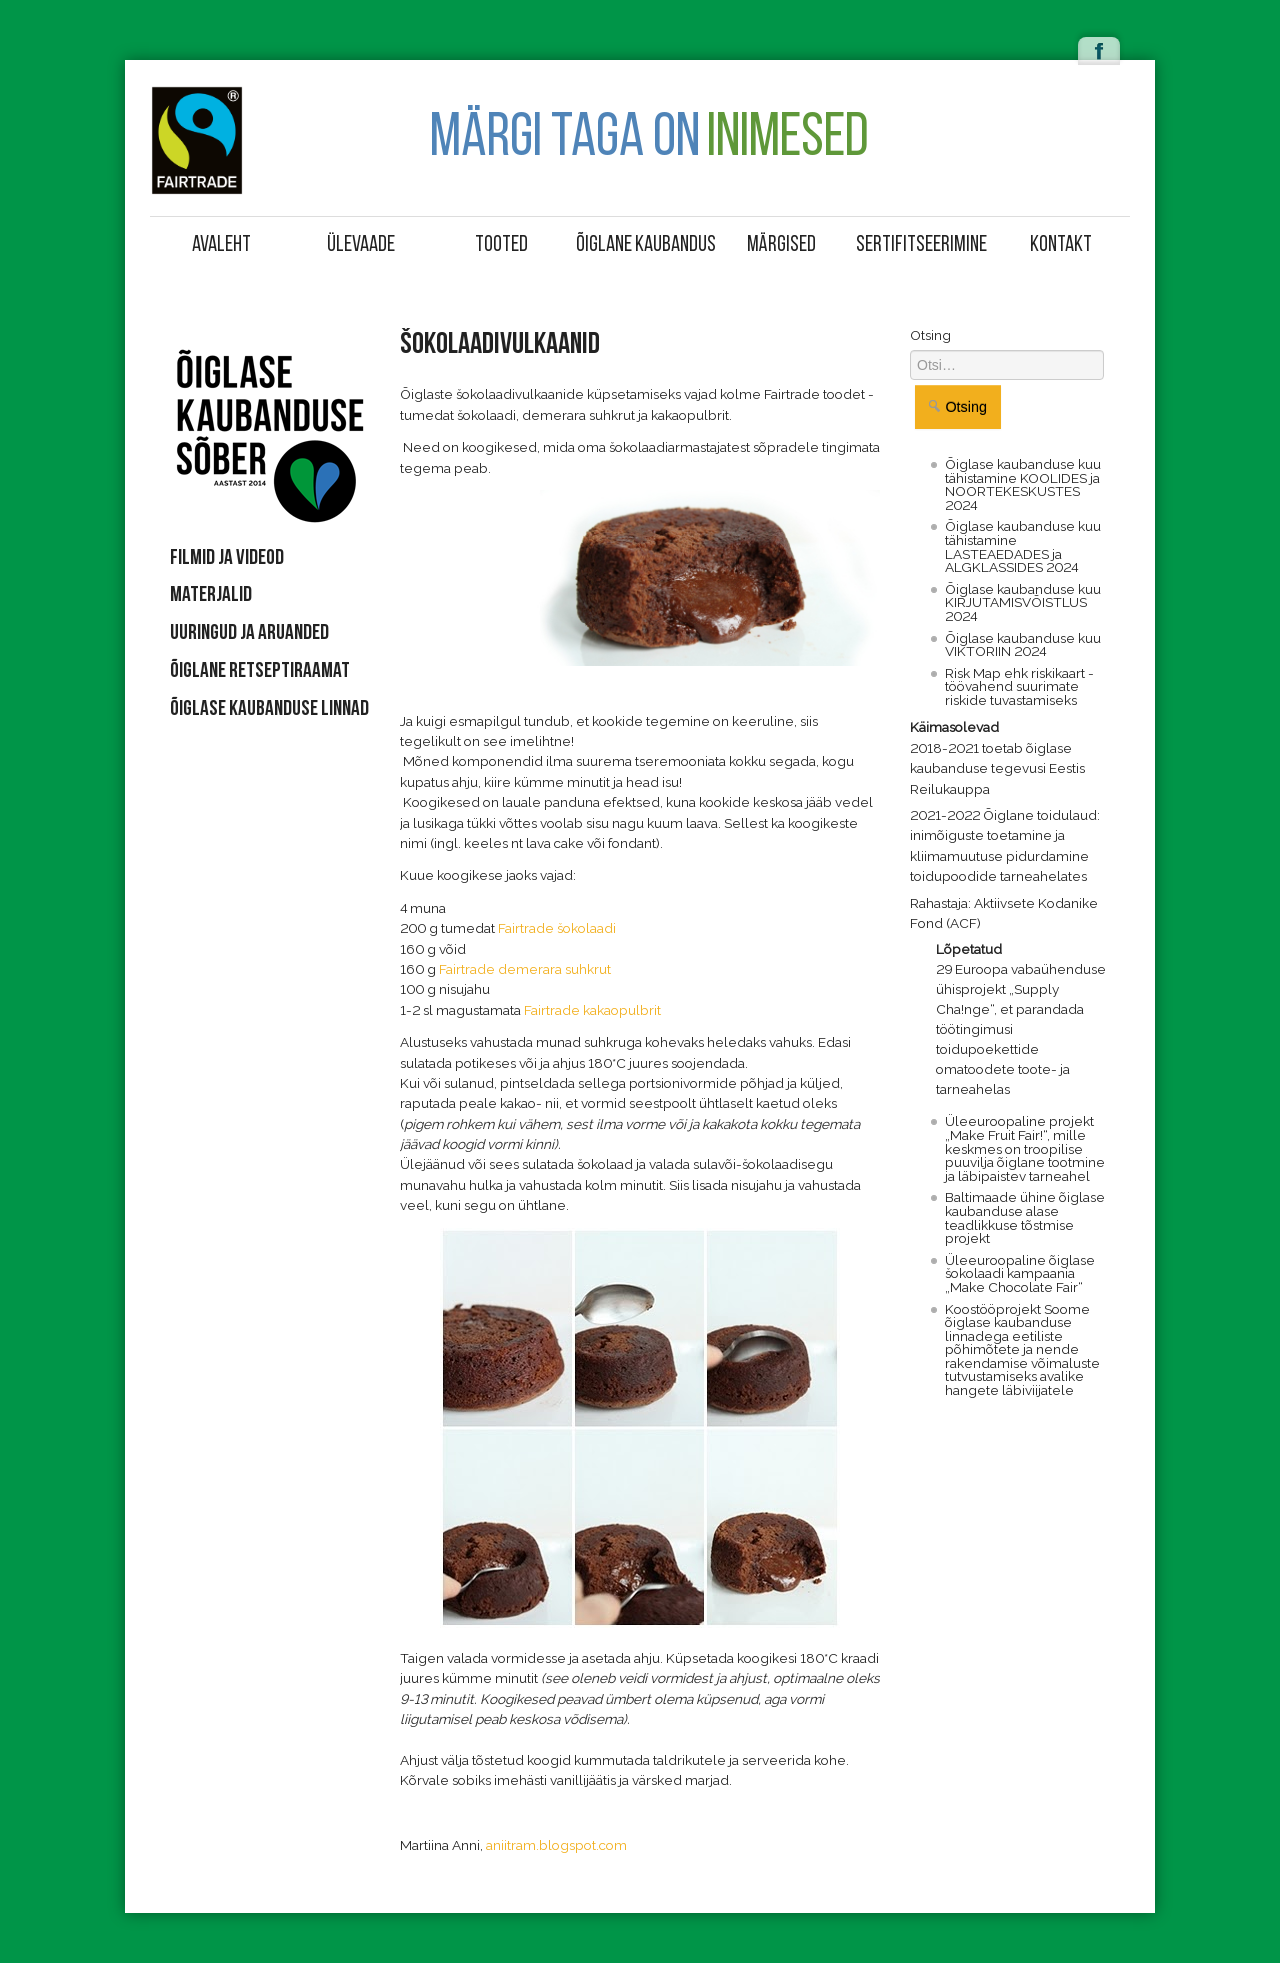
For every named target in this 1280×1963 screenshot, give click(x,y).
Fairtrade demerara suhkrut (525, 969)
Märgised (781, 245)
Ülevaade (361, 245)
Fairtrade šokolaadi (557, 928)
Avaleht (221, 245)
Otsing (930, 335)
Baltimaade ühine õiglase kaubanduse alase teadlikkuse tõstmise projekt (1025, 1217)
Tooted (501, 245)
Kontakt (1061, 245)
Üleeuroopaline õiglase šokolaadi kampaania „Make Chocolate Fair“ (1020, 1273)
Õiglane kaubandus (643, 245)
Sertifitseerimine (921, 245)
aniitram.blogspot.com (556, 1845)
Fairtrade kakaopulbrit (592, 1010)
